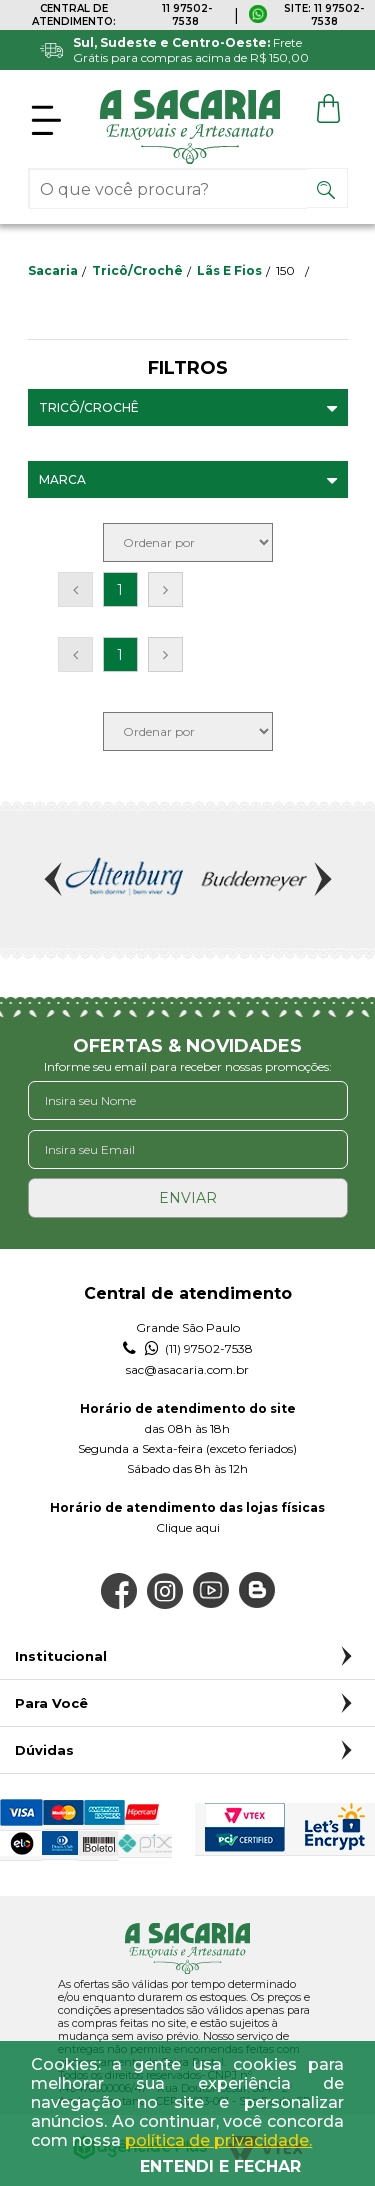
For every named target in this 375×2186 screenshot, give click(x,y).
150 (285, 270)
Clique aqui (188, 1527)
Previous (55, 879)
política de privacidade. (218, 2140)
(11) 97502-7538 (188, 1349)
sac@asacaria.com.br (187, 1369)
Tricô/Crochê (137, 270)
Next (321, 879)
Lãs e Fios (229, 270)
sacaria (53, 270)
